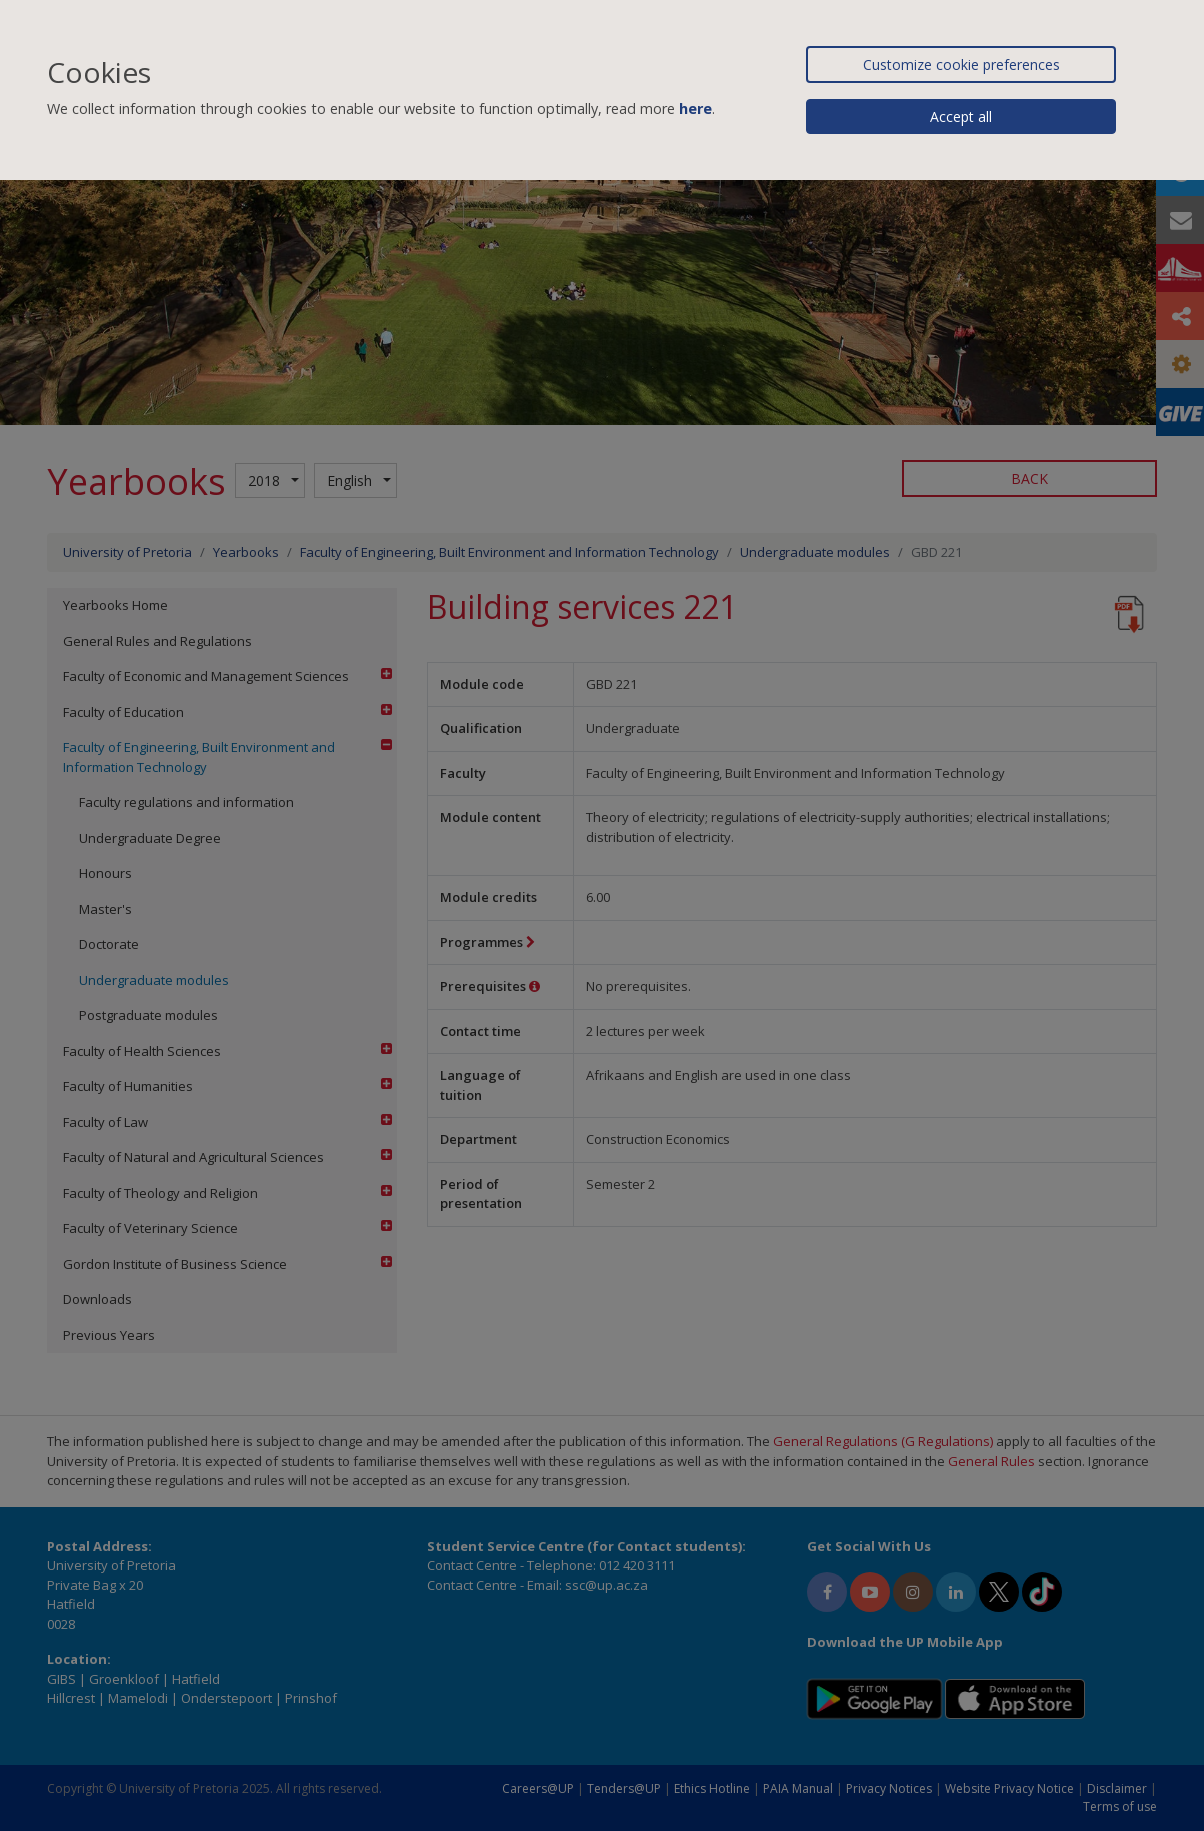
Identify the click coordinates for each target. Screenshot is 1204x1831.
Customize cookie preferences (961, 64)
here (695, 108)
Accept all (961, 116)
